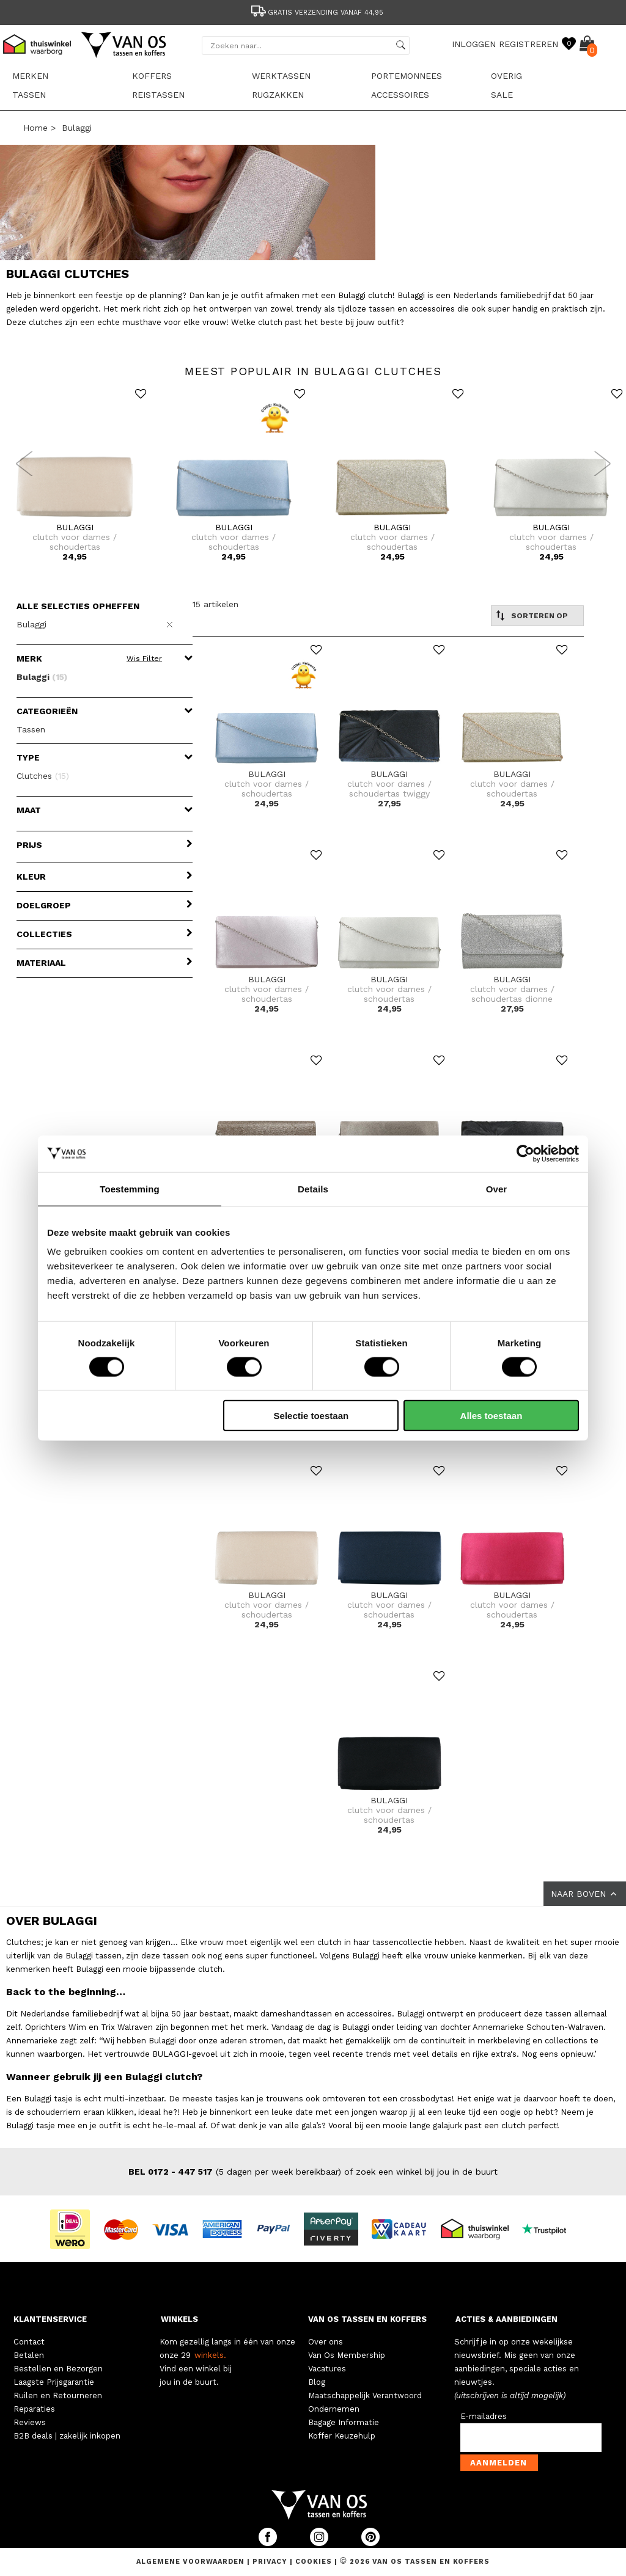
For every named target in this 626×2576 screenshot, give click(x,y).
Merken (30, 76)
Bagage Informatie (343, 2422)
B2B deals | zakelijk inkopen (66, 2435)
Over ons (325, 2341)
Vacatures (327, 2368)
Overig (506, 76)
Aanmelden (498, 2462)
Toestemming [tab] (130, 1188)
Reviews (29, 2422)
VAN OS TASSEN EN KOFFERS (367, 2319)
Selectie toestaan (311, 1415)
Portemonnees (406, 76)
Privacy (271, 2562)
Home (35, 128)
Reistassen (158, 95)
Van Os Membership (346, 2355)
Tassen (29, 95)
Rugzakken (278, 95)
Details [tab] (313, 1188)
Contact (29, 2341)
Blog (316, 2382)
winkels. (210, 2355)
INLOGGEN (474, 44)
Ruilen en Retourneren (57, 2395)
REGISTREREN (528, 44)
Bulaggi (77, 128)
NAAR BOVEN (585, 1894)
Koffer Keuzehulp (341, 2435)
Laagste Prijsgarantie (53, 2382)
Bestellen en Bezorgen (58, 2368)
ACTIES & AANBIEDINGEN (506, 2319)
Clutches (43, 776)
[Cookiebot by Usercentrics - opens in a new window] (525, 1153)
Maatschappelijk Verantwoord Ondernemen (365, 2402)
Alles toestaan (491, 1415)
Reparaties (34, 2409)
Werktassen (281, 76)
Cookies (313, 2562)
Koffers (152, 76)
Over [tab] (496, 1188)
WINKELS (179, 2319)
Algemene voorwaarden (191, 2562)
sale (502, 95)
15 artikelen (215, 604)
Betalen (28, 2355)
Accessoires (400, 95)
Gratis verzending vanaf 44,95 (316, 12)
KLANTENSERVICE (50, 2319)
